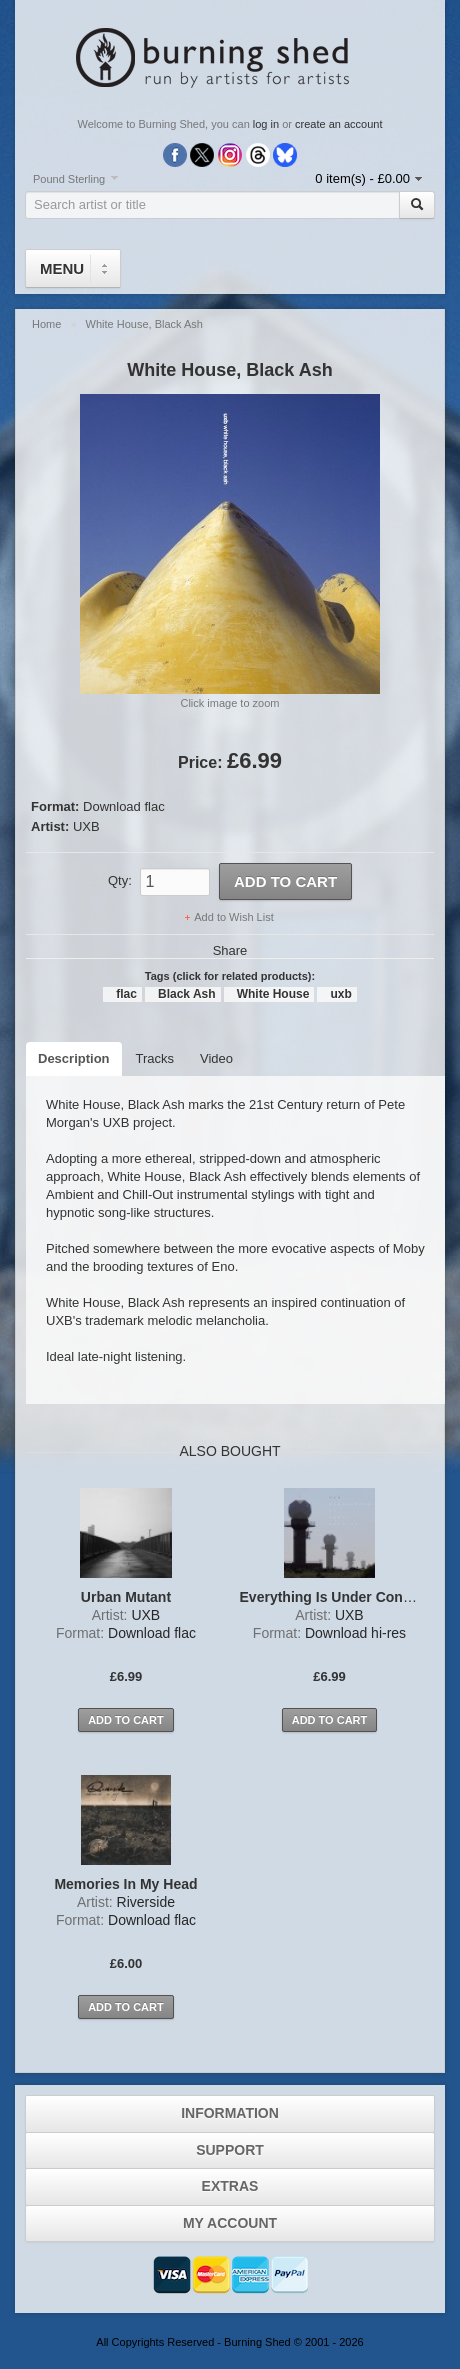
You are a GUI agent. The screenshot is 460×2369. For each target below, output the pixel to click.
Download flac (124, 806)
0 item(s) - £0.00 (362, 178)
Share (230, 950)
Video (216, 1058)
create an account (338, 124)
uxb (340, 994)
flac (126, 994)
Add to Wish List (233, 917)
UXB (86, 826)
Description (74, 1058)
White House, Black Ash (144, 324)
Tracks (155, 1058)
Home (46, 324)
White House (273, 994)
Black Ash (187, 994)
